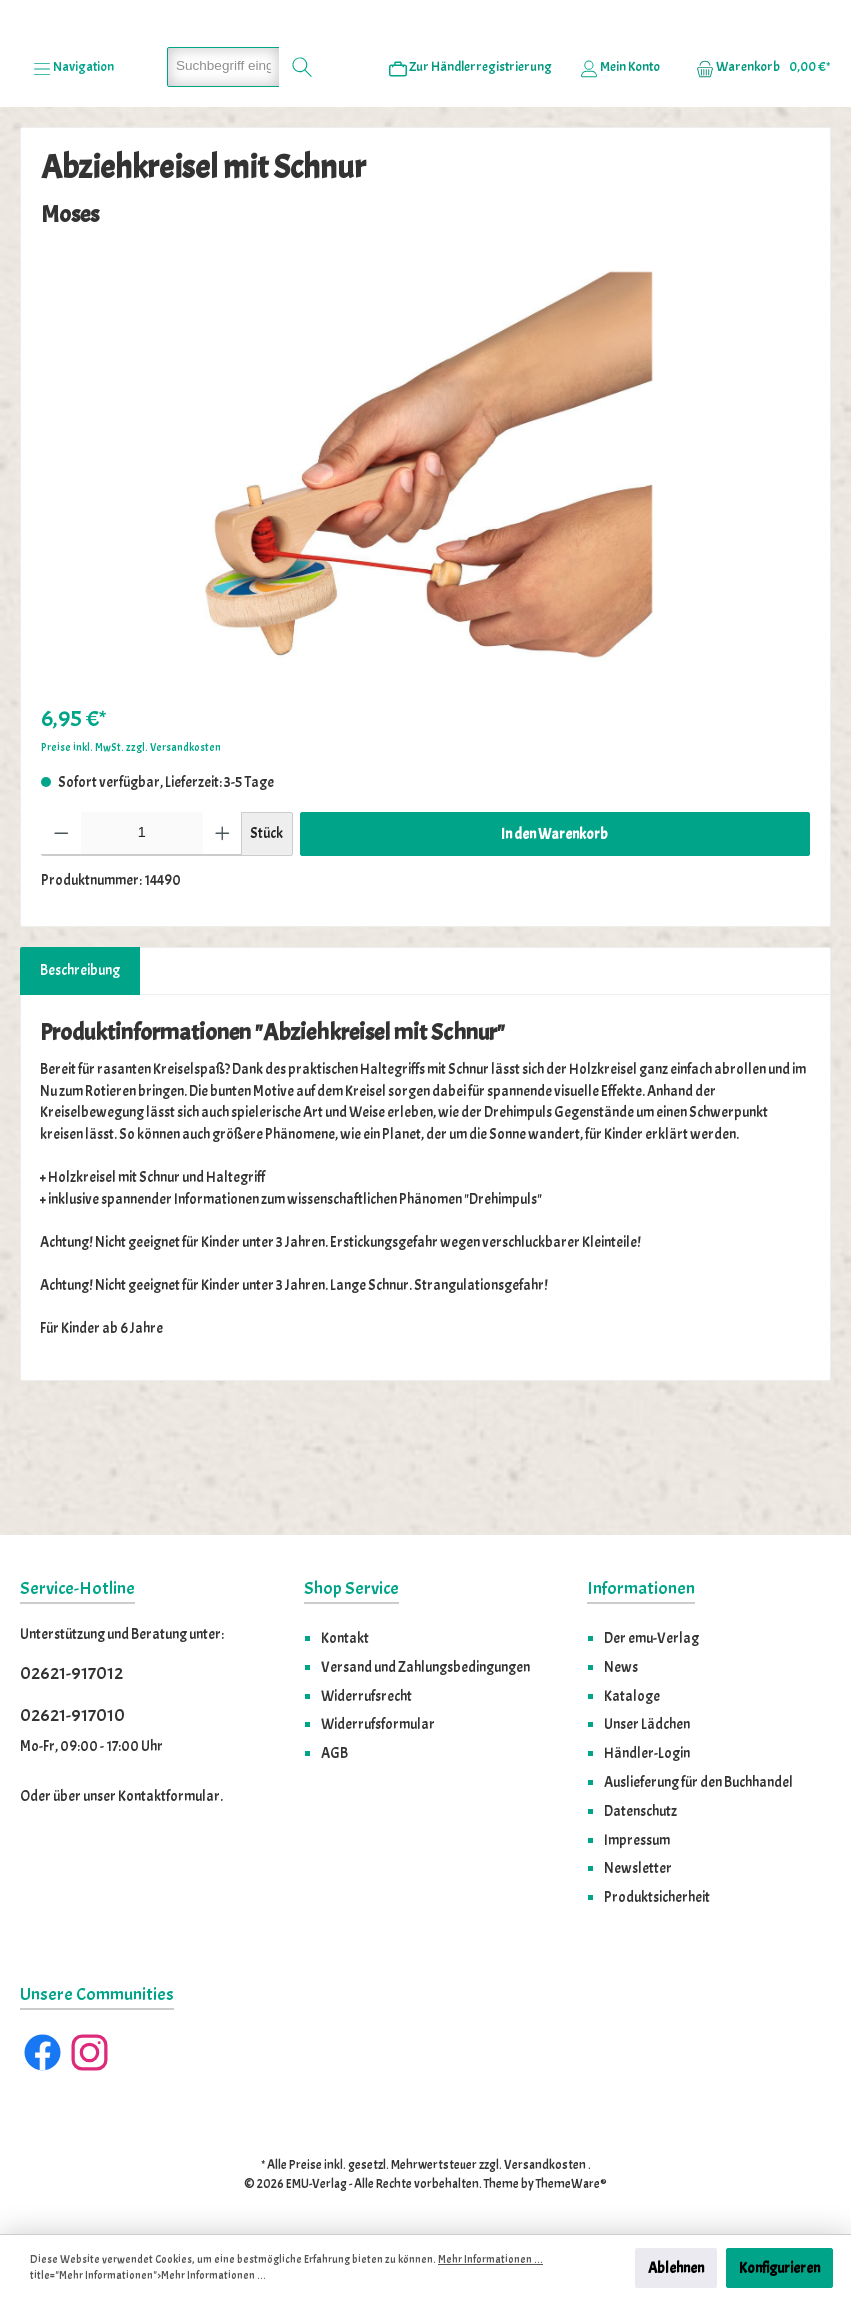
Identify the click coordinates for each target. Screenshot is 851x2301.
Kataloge (632, 1696)
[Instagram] (89, 2053)
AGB (334, 1754)
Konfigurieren (779, 2268)
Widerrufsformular (378, 1725)
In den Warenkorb (554, 948)
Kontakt (345, 1639)
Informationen (641, 1589)
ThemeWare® (571, 2185)
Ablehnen (676, 2268)
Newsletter (638, 1869)
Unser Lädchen (647, 1725)
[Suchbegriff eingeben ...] (223, 181)
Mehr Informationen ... (490, 2259)
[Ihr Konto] (620, 181)
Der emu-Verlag (651, 1639)
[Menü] (73, 181)
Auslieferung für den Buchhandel (698, 1782)
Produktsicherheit (657, 1898)
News (621, 1667)
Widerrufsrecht (366, 1696)
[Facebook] (42, 2053)
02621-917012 (71, 1674)
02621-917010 (72, 1715)
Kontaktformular (169, 1797)
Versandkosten (545, 2166)
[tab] (80, 1086)
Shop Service (351, 1589)
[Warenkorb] (757, 181)
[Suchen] (302, 181)
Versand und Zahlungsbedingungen (425, 1667)
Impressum (637, 1840)
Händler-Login (647, 1754)
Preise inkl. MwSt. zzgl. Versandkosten (131, 862)
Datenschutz (640, 1811)
